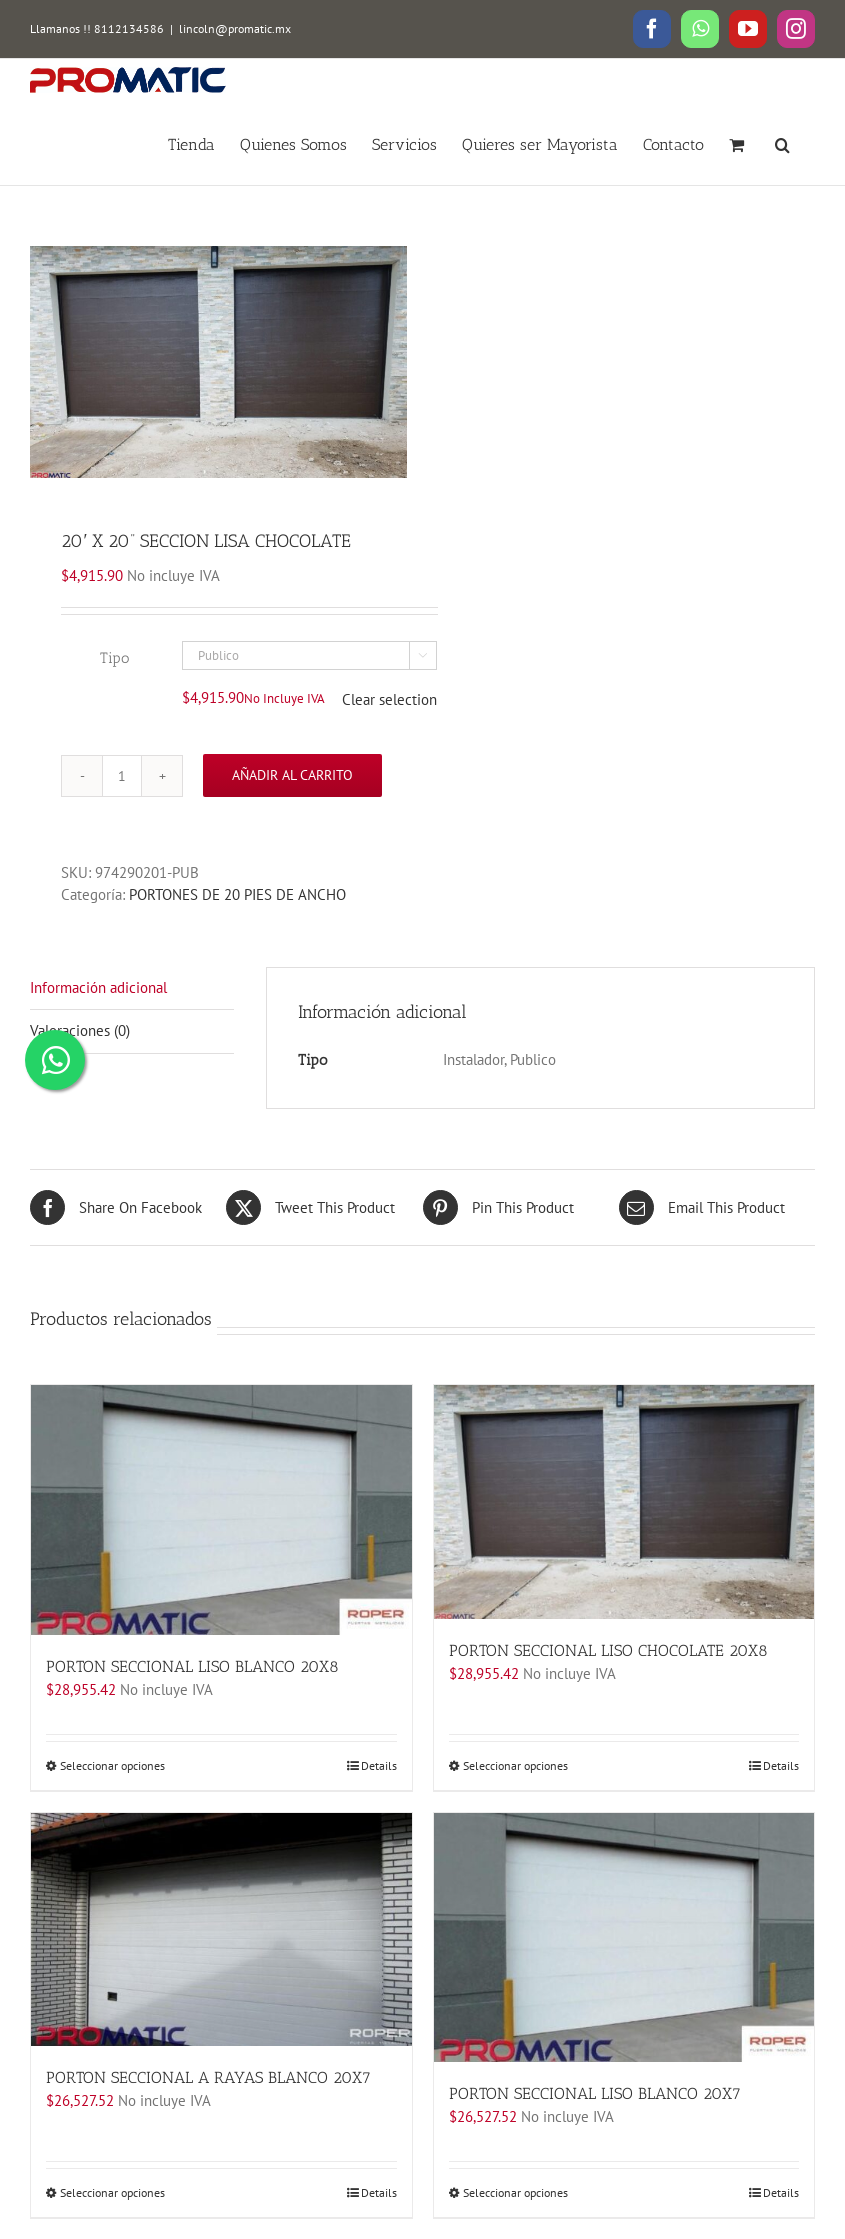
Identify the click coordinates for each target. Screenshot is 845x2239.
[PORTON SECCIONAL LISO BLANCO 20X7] (624, 1938)
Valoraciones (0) (80, 1030)
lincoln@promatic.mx (235, 28)
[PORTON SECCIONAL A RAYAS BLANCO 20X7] (221, 1930)
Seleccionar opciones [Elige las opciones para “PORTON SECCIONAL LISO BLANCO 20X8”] (112, 1765)
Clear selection (389, 699)
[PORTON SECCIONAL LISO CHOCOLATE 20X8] (624, 1502)
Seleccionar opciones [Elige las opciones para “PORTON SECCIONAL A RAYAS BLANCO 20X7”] (112, 2192)
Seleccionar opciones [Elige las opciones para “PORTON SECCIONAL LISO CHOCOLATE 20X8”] (515, 1765)
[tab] (132, 989)
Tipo (114, 658)
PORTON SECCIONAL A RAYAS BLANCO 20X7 (208, 2077)
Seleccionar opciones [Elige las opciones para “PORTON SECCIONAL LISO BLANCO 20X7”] (515, 2192)
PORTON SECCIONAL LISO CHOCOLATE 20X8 (608, 1650)
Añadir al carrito (292, 775)
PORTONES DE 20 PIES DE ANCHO (237, 894)
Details (379, 1765)
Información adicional (98, 987)
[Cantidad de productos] (122, 776)
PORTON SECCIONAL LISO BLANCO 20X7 (595, 2093)
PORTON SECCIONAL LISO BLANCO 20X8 (192, 1666)
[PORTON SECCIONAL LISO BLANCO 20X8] (221, 1510)
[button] (782, 143)
